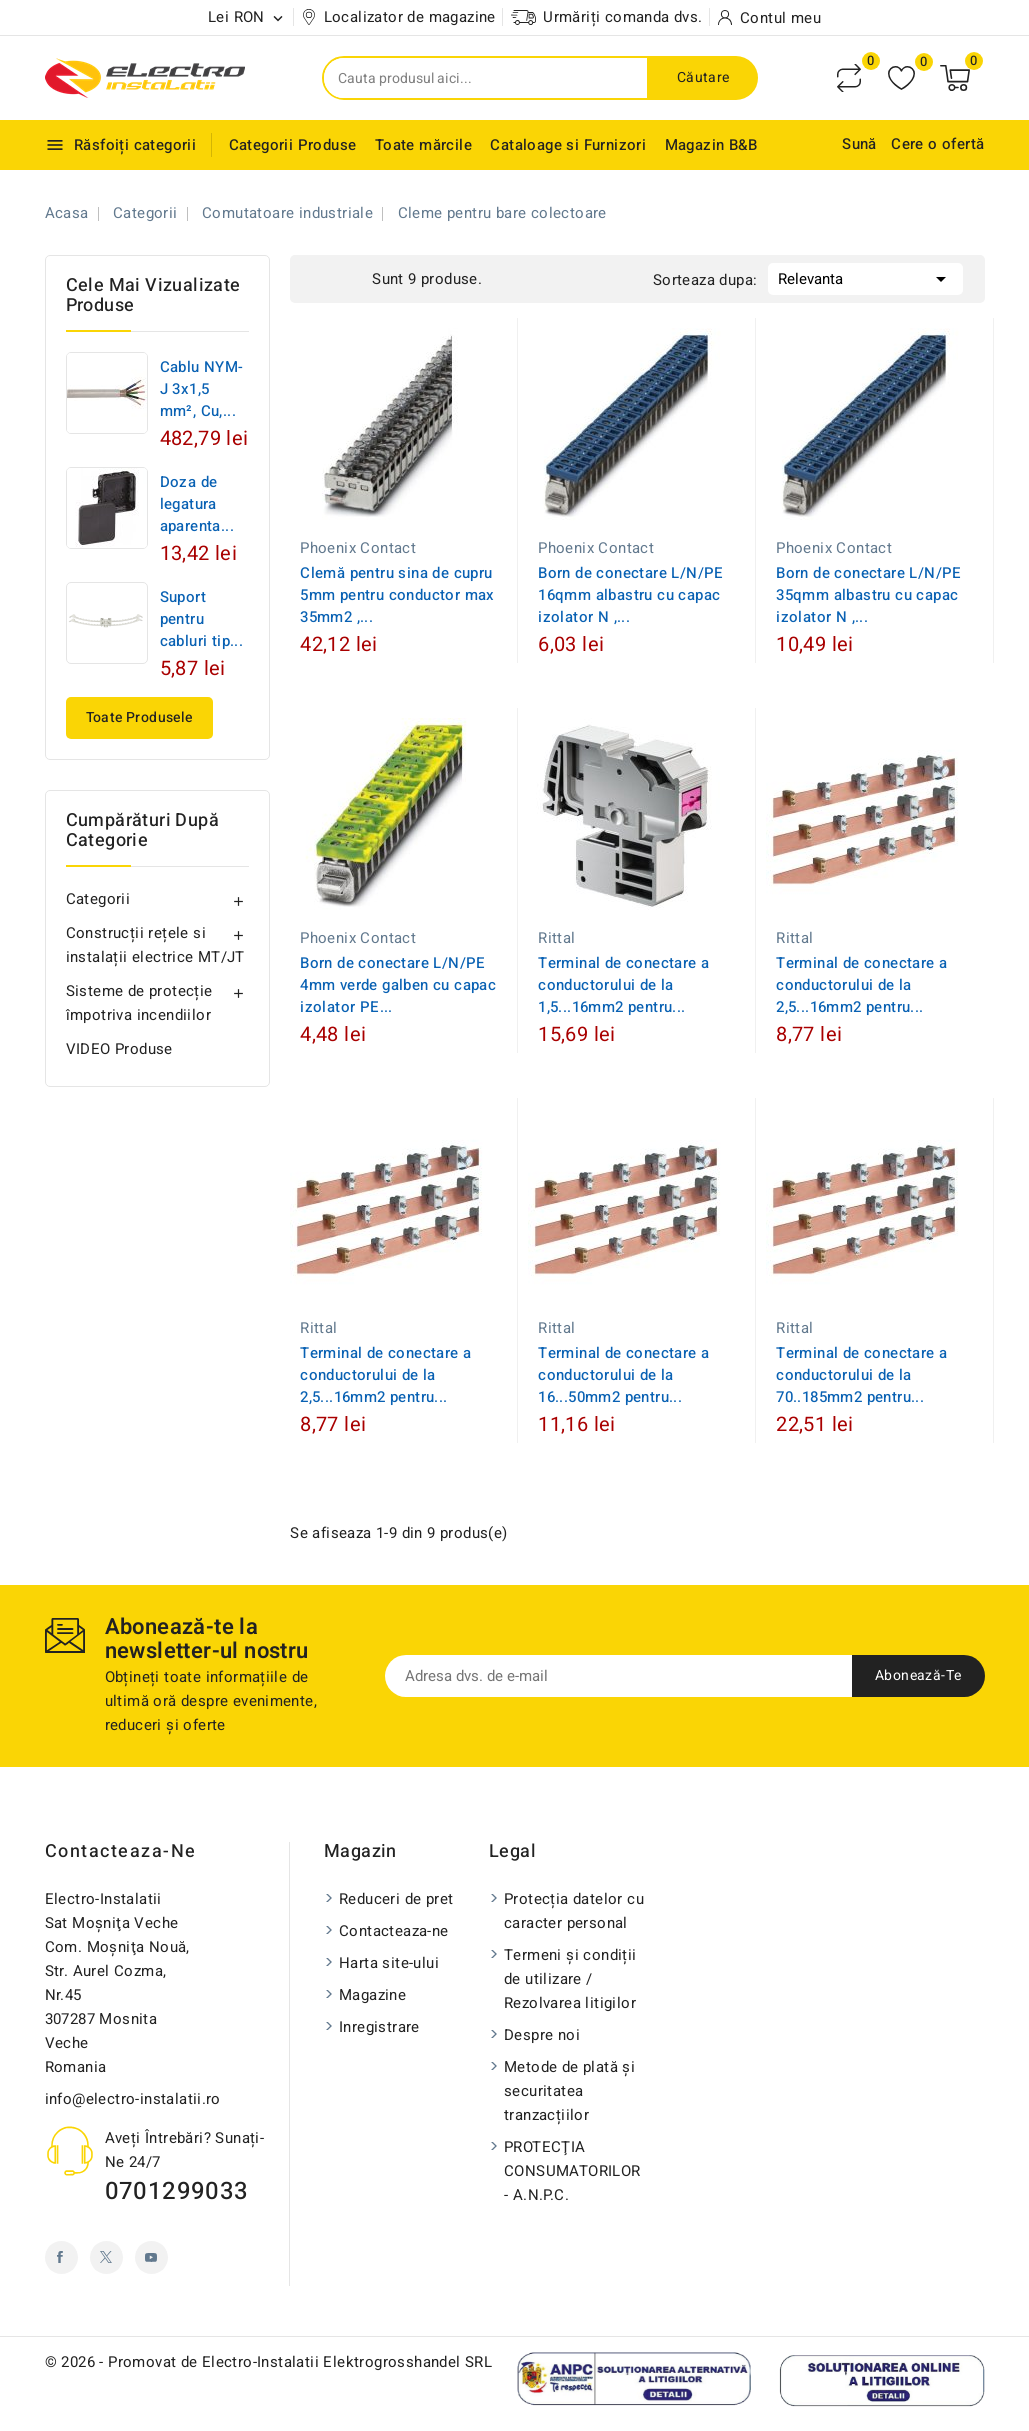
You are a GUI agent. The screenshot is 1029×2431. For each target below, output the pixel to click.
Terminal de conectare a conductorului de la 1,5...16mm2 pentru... (623, 985)
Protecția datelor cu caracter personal (574, 1911)
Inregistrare (379, 2027)
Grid (322, 277)
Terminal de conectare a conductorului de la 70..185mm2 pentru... (861, 1375)
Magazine (372, 1995)
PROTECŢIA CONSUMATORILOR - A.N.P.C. (572, 2171)
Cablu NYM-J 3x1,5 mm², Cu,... (202, 389)
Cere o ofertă (937, 144)
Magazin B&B (711, 145)
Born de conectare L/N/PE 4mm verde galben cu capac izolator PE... (398, 985)
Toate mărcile (423, 145)
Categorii (98, 899)
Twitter (106, 2257)
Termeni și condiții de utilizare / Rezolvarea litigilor (570, 1979)
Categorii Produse (293, 145)
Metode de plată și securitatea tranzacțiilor (569, 2091)
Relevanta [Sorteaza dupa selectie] (865, 277)
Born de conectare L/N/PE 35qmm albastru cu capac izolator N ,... (869, 595)
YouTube (151, 2257)
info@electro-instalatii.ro (133, 2099)
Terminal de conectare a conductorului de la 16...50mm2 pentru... (623, 1375)
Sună (859, 144)
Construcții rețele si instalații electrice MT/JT (155, 945)
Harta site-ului (389, 1963)
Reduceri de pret (396, 1899)
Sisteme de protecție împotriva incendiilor (139, 1003)
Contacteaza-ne (121, 1851)
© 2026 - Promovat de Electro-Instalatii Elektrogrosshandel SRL (269, 2362)
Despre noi (542, 2035)
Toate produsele (139, 717)
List (352, 277)
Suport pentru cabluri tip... (202, 619)
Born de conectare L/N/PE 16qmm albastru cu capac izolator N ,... (631, 595)
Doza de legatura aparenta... (197, 504)
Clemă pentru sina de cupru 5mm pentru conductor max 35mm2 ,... (397, 595)
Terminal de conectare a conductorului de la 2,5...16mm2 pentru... (861, 985)
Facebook (61, 2257)
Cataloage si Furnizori (568, 145)
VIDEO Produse (119, 1049)
